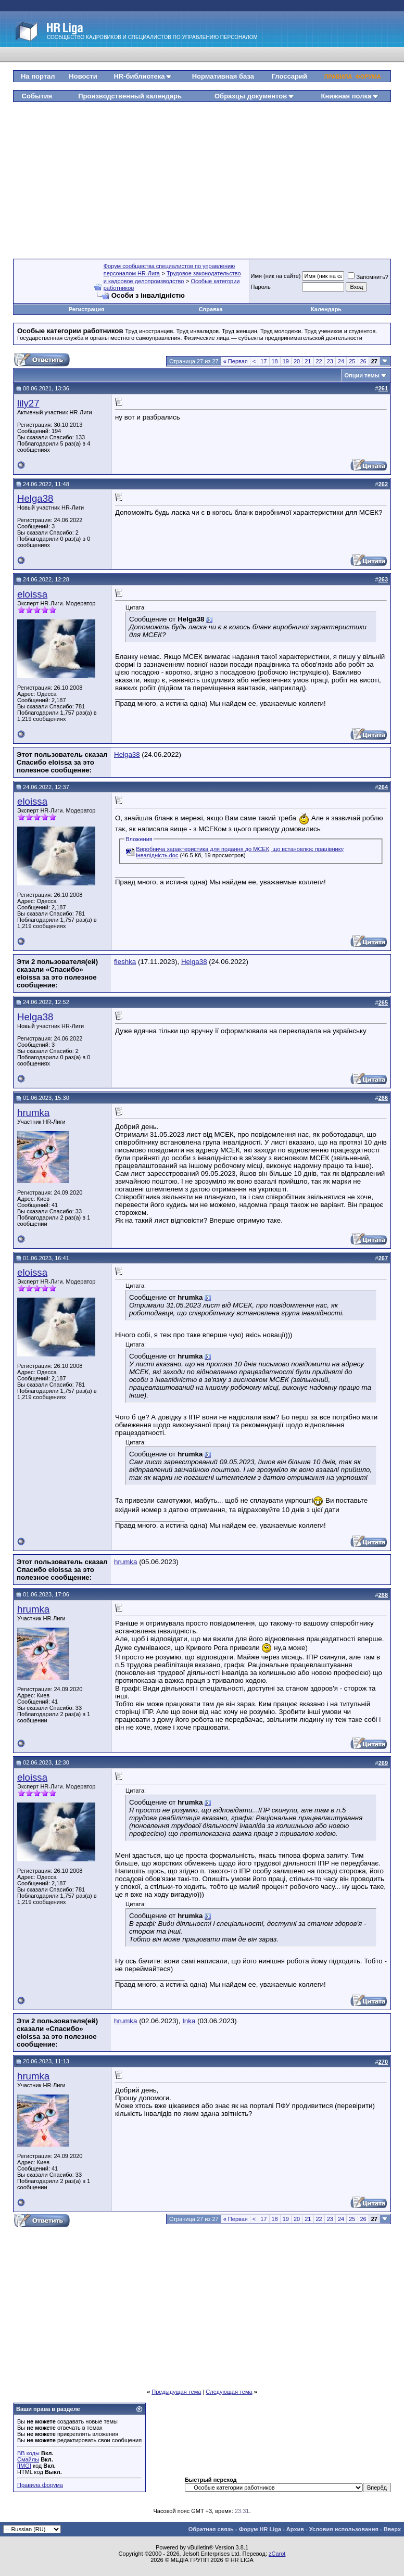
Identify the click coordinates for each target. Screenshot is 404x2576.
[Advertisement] (208, 176)
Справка (211, 309)
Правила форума (40, 2485)
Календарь (326, 309)
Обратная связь (211, 2529)
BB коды (28, 2453)
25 (352, 361)
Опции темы (362, 375)
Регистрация (87, 309)
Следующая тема (229, 2392)
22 (319, 361)
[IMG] (24, 2466)
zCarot (277, 2553)
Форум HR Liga (260, 2529)
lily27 (28, 403)
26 (363, 361)
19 (286, 361)
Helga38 (35, 498)
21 (308, 361)
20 (297, 361)
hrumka (33, 1112)
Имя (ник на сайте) (276, 276)
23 (330, 361)
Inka (188, 2021)
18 (275, 361)
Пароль (261, 287)
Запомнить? (368, 277)
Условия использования (343, 2529)
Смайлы (28, 2459)
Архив (295, 2529)
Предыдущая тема (176, 2392)
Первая (235, 361)
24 (341, 361)
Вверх (392, 2529)
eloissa (32, 594)
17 (263, 361)
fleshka (125, 962)
